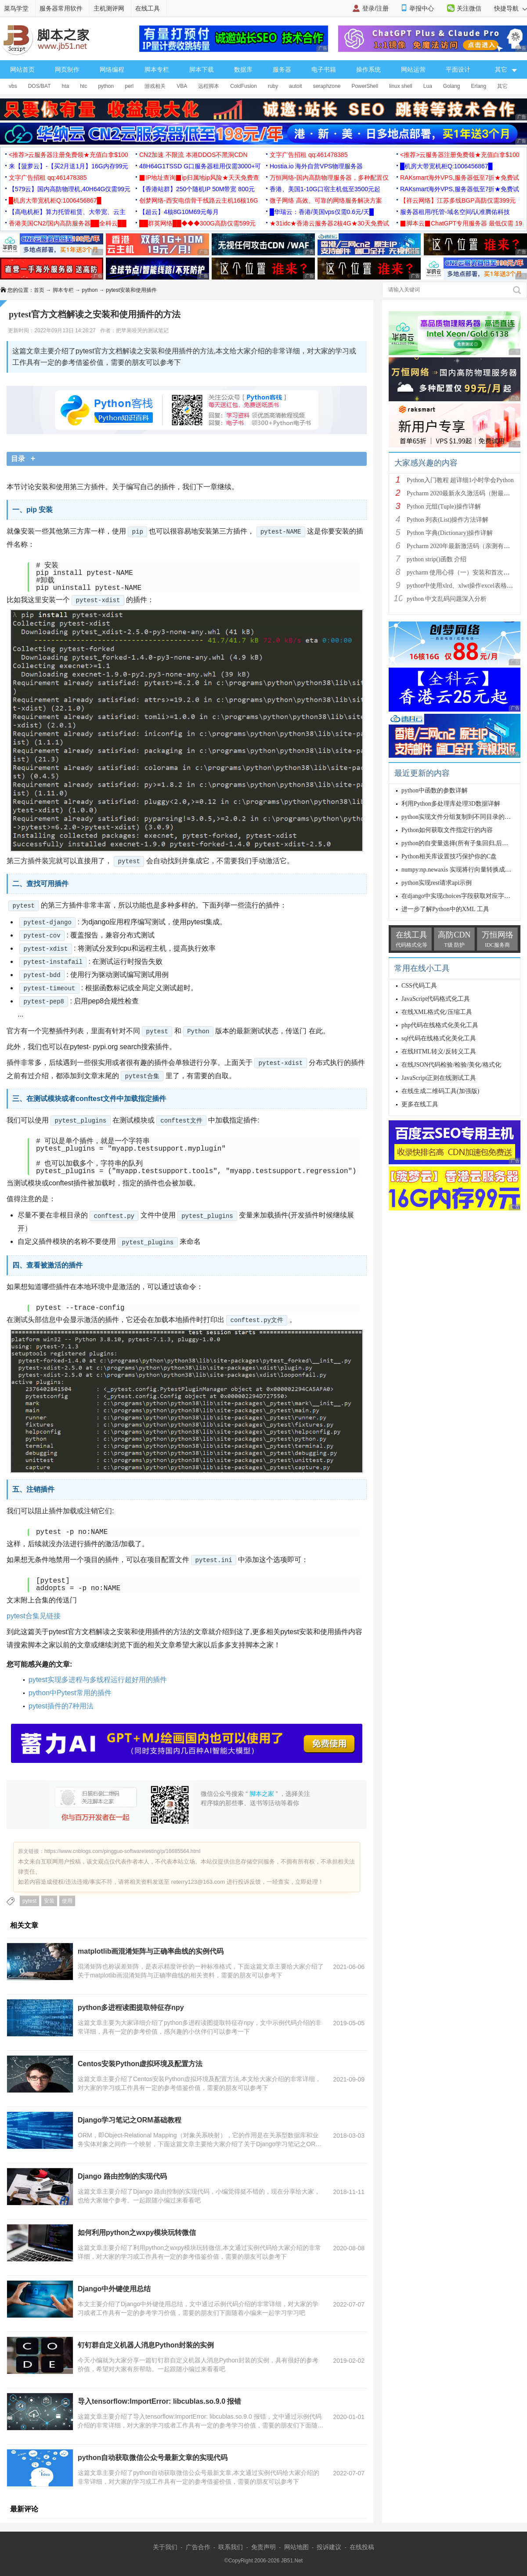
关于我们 (165, 2547)
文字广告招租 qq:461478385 (308, 154)
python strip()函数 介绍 (436, 559)
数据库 (243, 69)
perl (129, 86)
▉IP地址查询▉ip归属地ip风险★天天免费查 (199, 177)
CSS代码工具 (419, 985)
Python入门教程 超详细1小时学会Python (460, 480)
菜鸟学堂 (16, 8)
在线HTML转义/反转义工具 (438, 1051)
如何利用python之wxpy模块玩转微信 (137, 2232)
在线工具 (147, 8)
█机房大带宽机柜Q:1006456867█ (446, 166)
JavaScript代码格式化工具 (435, 999)
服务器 (282, 69)
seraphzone (327, 86)
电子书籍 (323, 69)
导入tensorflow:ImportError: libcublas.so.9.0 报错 (160, 2401)
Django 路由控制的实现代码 (122, 2176)
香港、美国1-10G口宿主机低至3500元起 (325, 189)
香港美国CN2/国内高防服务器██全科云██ (67, 223)
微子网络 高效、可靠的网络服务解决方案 (326, 200)
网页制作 (67, 69)
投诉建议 (329, 2547)
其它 (502, 86)
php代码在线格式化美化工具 (439, 1025)
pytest (29, 1901)
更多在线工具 (419, 1104)
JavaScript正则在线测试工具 (438, 1078)
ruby (273, 86)
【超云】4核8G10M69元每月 (179, 211)
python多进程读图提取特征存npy (131, 2007)
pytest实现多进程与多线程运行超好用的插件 (98, 1679)
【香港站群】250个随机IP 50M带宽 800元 (197, 189)
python (106, 86)
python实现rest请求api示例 (436, 882)
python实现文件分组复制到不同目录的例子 (459, 817)
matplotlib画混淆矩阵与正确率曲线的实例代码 (151, 1951)
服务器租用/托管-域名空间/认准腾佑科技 (455, 211)
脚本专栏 (156, 69)
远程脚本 (208, 86)
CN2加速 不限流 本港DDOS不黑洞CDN (193, 154)
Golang (451, 86)
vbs (13, 86)
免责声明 (263, 2547)
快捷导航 (510, 8)
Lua (427, 86)
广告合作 (198, 2547)
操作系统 (368, 69)
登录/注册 (375, 8)
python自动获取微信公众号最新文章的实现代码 (152, 2457)
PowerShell (364, 86)
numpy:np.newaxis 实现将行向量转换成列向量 (462, 869)
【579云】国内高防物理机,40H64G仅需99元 (69, 189)
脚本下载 (201, 69)
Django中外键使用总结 (114, 2289)
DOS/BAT (39, 86)
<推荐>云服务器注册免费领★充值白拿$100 (68, 154)
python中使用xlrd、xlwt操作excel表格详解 (463, 585)
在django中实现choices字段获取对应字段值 (458, 896)
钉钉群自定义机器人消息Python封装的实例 (146, 2345)
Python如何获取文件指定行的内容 (447, 830)
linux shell (400, 86)
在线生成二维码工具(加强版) (440, 1091)
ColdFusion (243, 86)
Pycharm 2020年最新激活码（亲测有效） (461, 546)
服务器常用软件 (61, 8)
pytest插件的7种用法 (61, 1706)
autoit (295, 86)
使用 (67, 1901)
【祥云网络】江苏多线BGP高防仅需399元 (458, 200)
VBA (182, 86)
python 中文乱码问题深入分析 (447, 599)
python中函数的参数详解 (434, 790)
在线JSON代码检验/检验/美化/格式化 (451, 1064)
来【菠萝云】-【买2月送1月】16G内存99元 (68, 166)
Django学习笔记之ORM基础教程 (129, 2120)
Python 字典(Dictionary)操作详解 (450, 533)
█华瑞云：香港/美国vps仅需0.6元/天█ (322, 211)
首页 (39, 290)
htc (83, 86)
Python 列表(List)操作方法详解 (447, 519)
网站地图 (296, 2547)
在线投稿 (362, 2547)
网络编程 (112, 69)
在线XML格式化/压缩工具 (436, 1012)
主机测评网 (109, 8)
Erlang (479, 86)
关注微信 (469, 8)
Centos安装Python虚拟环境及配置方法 (140, 2063)
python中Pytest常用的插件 (70, 1693)
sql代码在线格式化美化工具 (438, 1038)
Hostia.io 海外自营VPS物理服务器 (316, 166)
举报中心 (421, 8)
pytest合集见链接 (34, 1616)
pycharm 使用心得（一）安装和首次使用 (461, 572)
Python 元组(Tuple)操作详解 (444, 506)
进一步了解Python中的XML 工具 (445, 909)
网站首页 (22, 69)
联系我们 (230, 2547)
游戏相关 (155, 86)
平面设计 (458, 69)
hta (65, 86)
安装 (49, 1901)
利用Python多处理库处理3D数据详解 (450, 803)
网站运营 (413, 69)
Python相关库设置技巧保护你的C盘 (449, 856)
